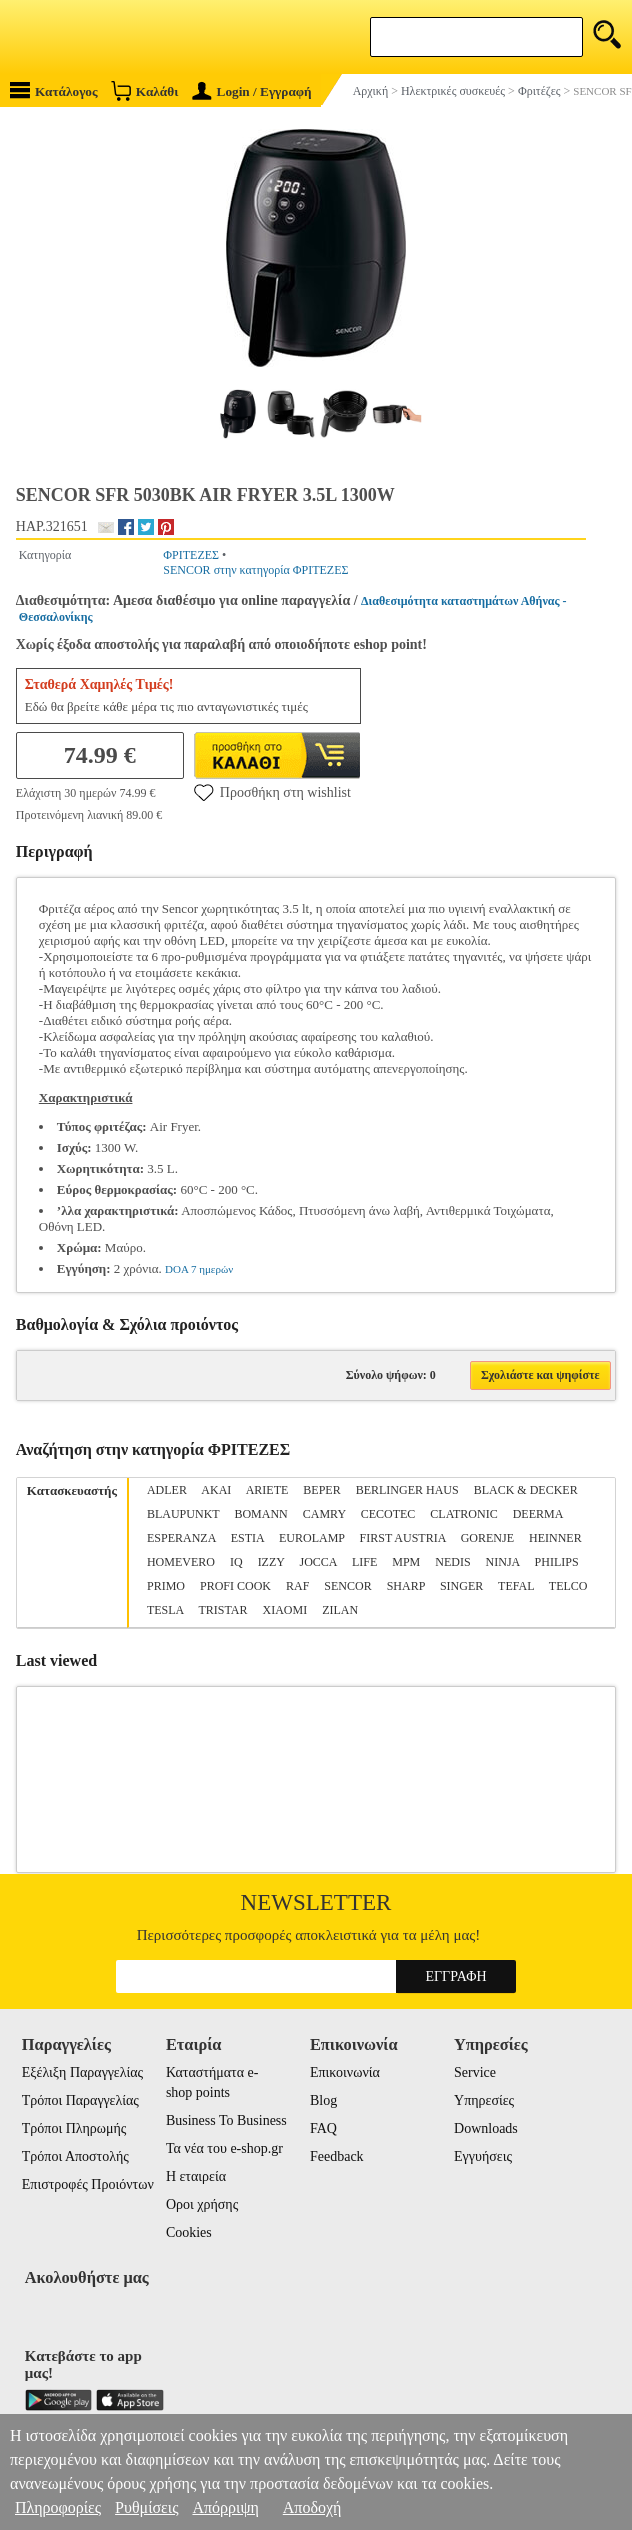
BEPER (321, 1490)
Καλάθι (144, 90)
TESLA (165, 1610)
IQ (236, 1562)
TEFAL (516, 1586)
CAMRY (324, 1514)
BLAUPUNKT (183, 1514)
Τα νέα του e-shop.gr (224, 2148)
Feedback (337, 2156)
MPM (406, 1562)
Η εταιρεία (196, 2176)
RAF (297, 1586)
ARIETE (267, 1490)
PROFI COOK (235, 1586)
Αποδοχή (312, 2507)
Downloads (486, 2128)
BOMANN (260, 1514)
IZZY (271, 1562)
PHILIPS (557, 1562)
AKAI (216, 1490)
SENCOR (347, 1586)
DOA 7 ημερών (199, 1269)
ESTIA (247, 1538)
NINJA (503, 1562)
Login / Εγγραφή (252, 91)
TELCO (568, 1586)
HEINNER (555, 1538)
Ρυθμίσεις (146, 2507)
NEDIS (452, 1562)
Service (475, 2072)
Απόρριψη (225, 2507)
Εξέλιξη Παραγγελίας (82, 2072)
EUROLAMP (312, 1538)
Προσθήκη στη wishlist (272, 792)
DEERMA (538, 1514)
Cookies (189, 2232)
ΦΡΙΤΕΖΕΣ (191, 555)
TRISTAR (222, 1610)
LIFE (364, 1562)
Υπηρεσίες (484, 2100)
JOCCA (318, 1562)
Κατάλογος (54, 90)
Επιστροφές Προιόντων (88, 2184)
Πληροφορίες (58, 2507)
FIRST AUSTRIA (403, 1538)
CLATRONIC (463, 1514)
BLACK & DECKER (526, 1490)
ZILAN (340, 1610)
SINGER (461, 1586)
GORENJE (487, 1538)
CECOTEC (388, 1514)
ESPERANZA (181, 1538)
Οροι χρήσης (202, 2204)
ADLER (167, 1490)
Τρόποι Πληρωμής (74, 2128)
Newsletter (316, 1902)
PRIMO (166, 1586)
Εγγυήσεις (483, 2156)
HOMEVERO (181, 1562)
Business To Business (226, 2120)
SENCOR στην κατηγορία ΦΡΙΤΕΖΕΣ (255, 570)
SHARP (406, 1586)
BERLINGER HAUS (407, 1490)
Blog (323, 2100)
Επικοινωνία (345, 2072)
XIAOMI (284, 1610)
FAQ (323, 2128)
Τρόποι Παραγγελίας (80, 2100)
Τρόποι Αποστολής (75, 2156)
